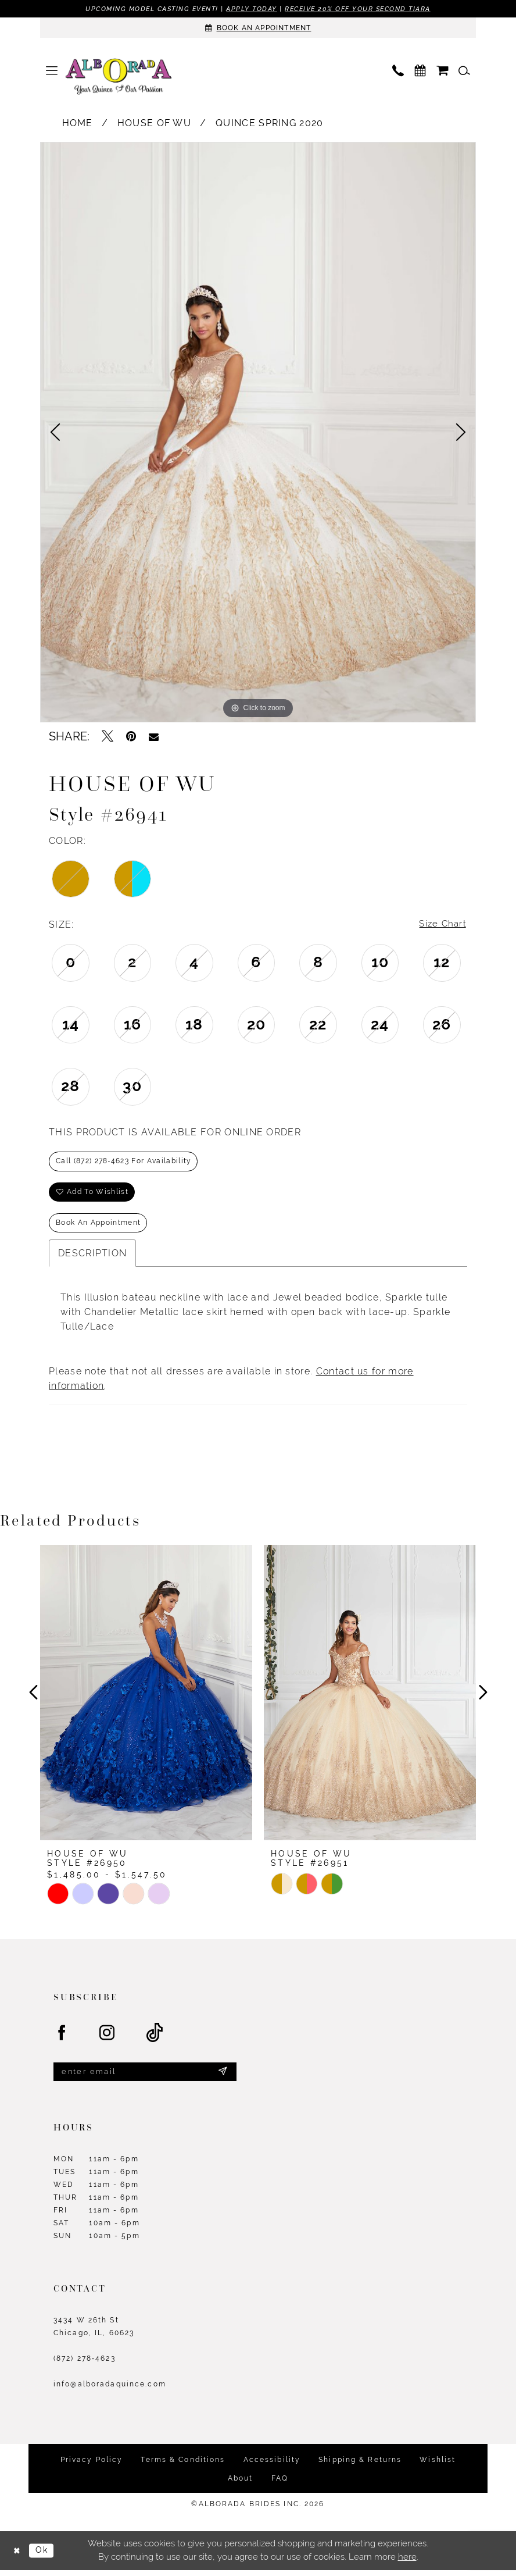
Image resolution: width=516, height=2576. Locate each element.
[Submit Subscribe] (222, 2077)
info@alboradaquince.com (109, 2390)
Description (92, 1258)
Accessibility (272, 2465)
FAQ (279, 2484)
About (240, 2484)
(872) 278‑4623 (84, 2364)
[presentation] (146, 1697)
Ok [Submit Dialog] (43, 2556)
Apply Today (251, 8)
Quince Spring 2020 (270, 123)
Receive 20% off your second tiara (358, 8)
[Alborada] (118, 78)
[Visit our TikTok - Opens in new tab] (155, 2038)
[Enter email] (144, 2077)
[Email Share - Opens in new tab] (153, 737)
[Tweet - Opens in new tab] (107, 737)
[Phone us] (398, 71)
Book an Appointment (98, 1227)
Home (77, 123)
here (407, 2562)
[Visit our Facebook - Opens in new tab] (62, 2038)
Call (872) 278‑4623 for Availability (124, 1163)
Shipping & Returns (360, 2465)
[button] (52, 71)
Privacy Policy (91, 2465)
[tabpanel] (258, 432)
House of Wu (154, 123)
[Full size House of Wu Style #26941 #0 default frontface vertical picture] (258, 432)
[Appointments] (258, 28)
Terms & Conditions (183, 2465)
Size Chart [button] (442, 925)
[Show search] (464, 71)
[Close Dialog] (17, 2556)
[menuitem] (52, 71)
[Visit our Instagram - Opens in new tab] (107, 2038)
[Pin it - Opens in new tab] (131, 737)
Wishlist (438, 2465)
